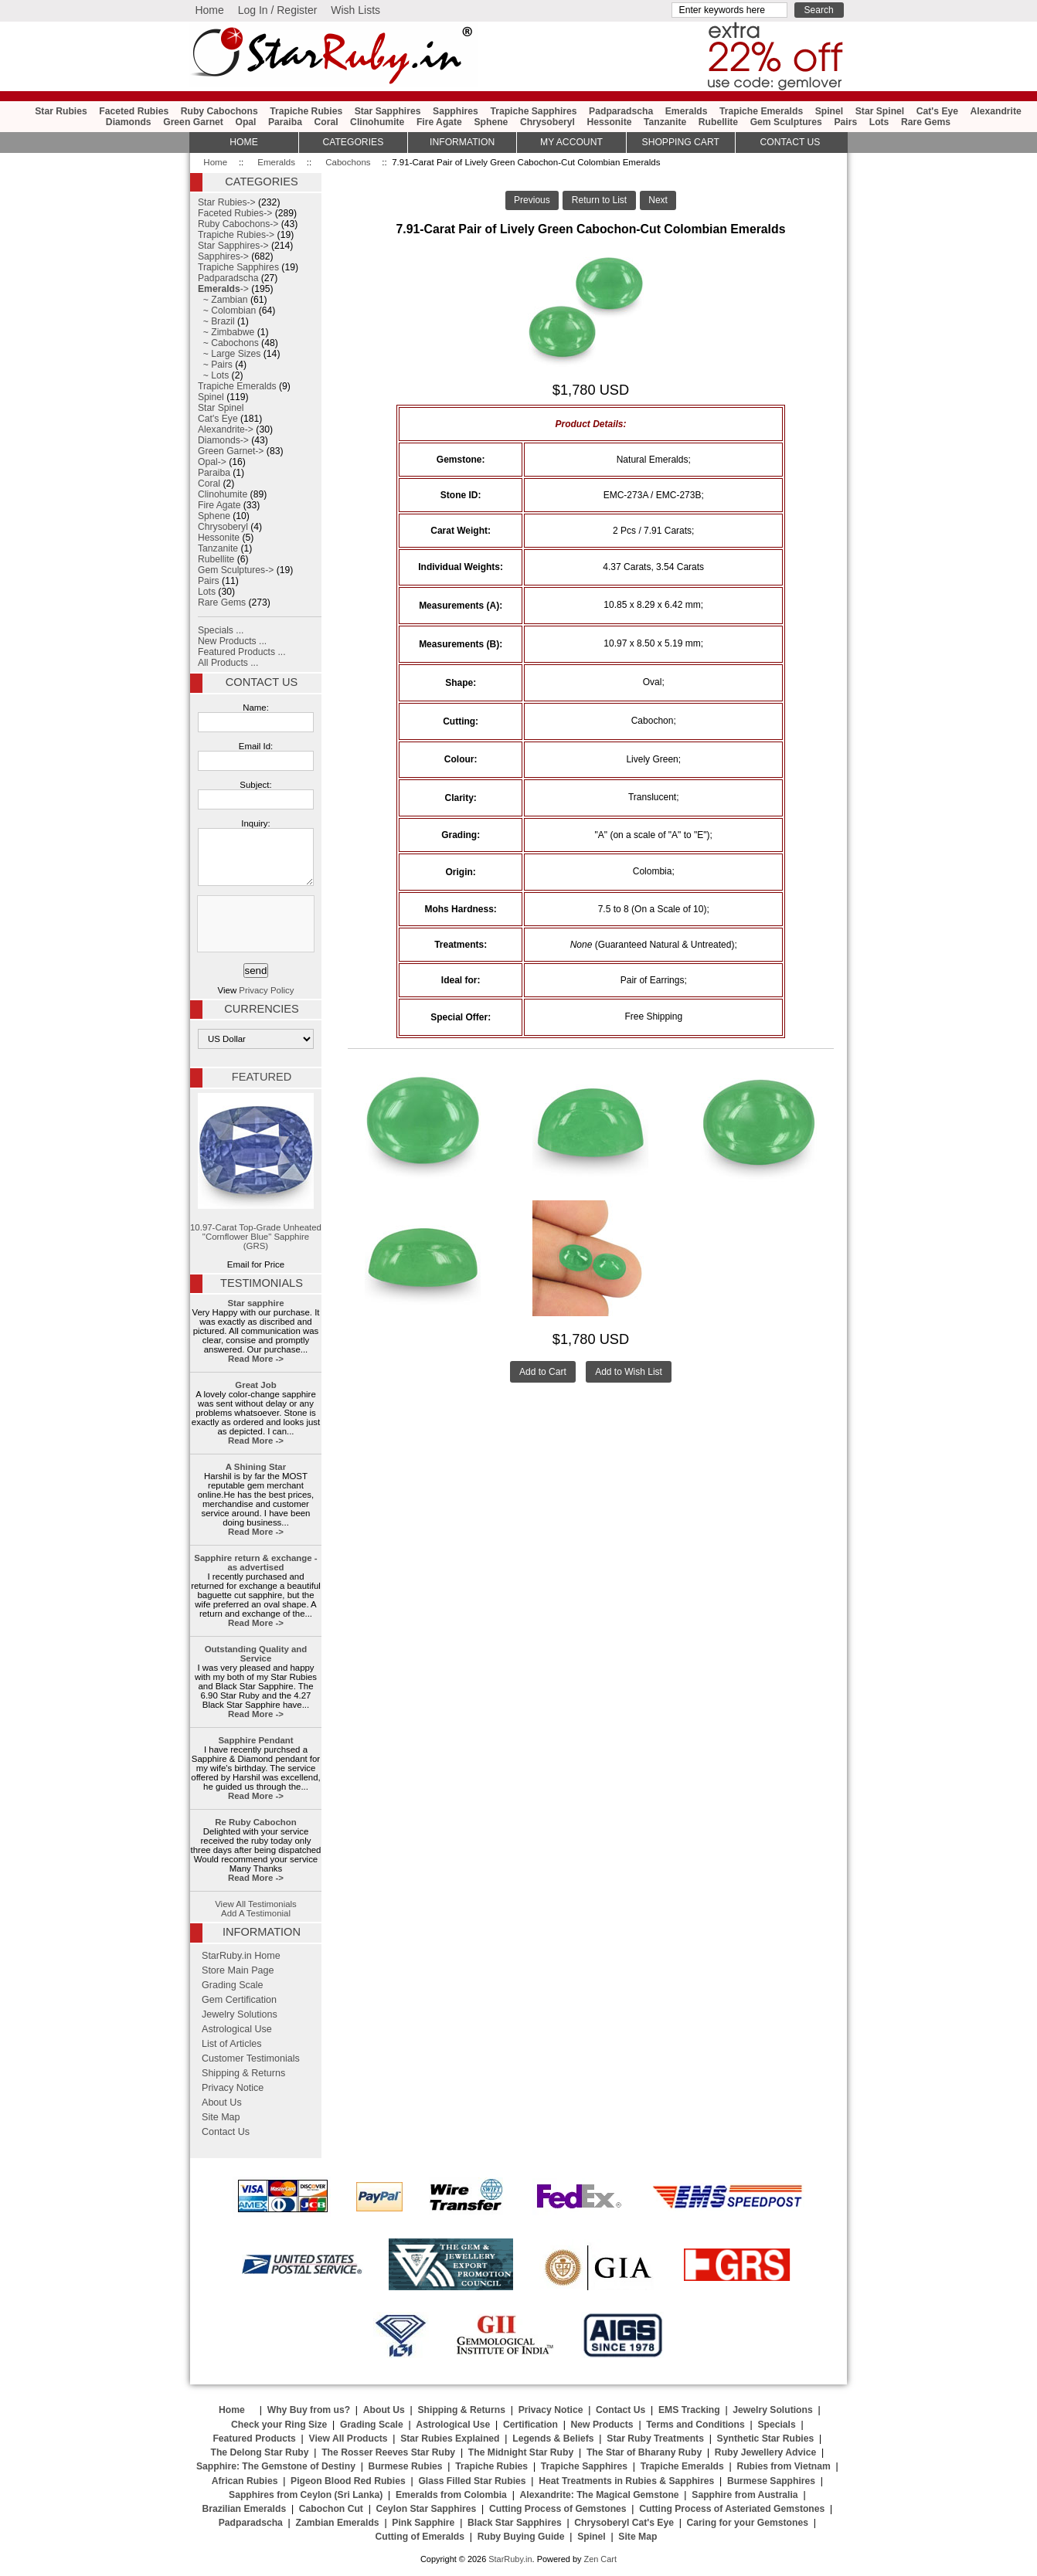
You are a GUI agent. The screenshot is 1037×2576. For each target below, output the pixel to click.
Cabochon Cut (331, 2508)
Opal (245, 122)
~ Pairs (215, 364)
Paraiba (285, 122)
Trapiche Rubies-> (236, 234)
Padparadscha (621, 111)
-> (223, 288)
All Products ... (228, 662)
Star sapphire (256, 1303)
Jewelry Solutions (239, 2014)
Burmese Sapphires (771, 2481)
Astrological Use (237, 2029)
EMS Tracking (689, 2410)
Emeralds (276, 162)
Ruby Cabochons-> (238, 224)
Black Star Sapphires (515, 2522)
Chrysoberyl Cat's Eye (624, 2522)
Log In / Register (278, 10)
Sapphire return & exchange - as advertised (255, 1562)
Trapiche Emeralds (761, 111)
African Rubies (245, 2481)
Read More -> (256, 1358)
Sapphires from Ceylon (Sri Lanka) (305, 2494)
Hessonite (608, 122)
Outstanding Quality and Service (256, 1653)
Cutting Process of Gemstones (558, 2508)
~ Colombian (227, 310)
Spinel (829, 111)
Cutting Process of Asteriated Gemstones (731, 2508)
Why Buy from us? (308, 2410)
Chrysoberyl (547, 122)
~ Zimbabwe (226, 332)
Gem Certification (239, 1999)
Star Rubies (61, 111)
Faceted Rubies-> (235, 213)
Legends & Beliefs (552, 2438)
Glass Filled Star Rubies (471, 2481)
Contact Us (262, 682)
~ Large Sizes (229, 353)
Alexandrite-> (225, 429)
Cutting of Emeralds (420, 2536)
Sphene (491, 122)
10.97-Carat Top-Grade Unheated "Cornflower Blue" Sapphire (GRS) (255, 1172)
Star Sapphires (388, 111)
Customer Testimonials (251, 2058)
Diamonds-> (223, 440)
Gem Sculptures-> (236, 570)
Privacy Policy (266, 990)
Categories (352, 142)
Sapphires (455, 111)
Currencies (261, 1009)
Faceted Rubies (133, 111)
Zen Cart (600, 2559)
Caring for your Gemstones (747, 2522)
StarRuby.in (510, 2559)
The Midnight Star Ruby (520, 2452)
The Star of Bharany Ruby (644, 2452)
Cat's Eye (937, 111)
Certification (530, 2424)
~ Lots (213, 375)
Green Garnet (193, 122)
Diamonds (128, 122)
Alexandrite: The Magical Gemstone (599, 2494)
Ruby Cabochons (219, 111)
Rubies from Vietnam (783, 2466)
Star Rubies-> (227, 202)
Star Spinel (880, 111)
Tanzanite (665, 122)
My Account (571, 142)
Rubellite (718, 122)
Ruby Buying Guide (521, 2536)
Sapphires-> (223, 256)
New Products (602, 2424)
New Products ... (232, 641)
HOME (243, 142)
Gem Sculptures (786, 122)
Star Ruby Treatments (655, 2438)
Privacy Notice (233, 2087)
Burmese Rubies (406, 2466)
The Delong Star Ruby (260, 2452)
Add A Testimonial (256, 1913)
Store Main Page (238, 1970)
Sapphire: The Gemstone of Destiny (275, 2466)
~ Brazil (216, 321)
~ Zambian (223, 299)
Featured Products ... (242, 652)
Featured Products (253, 2438)
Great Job (255, 1385)
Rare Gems (925, 122)
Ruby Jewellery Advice (765, 2452)
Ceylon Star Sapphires (426, 2508)
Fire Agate (439, 122)
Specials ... (220, 630)
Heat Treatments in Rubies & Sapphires (626, 2481)
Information (462, 142)
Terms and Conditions (695, 2424)
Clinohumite (377, 122)
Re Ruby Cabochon (255, 1822)
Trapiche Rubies (306, 111)
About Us (222, 2102)
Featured (261, 1077)
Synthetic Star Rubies (765, 2438)
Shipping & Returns (243, 2073)
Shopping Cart (680, 142)
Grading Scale (233, 1985)
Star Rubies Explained (449, 2438)
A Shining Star (256, 1466)
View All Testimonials (256, 1904)
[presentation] (254, 924)
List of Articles (232, 2043)
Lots (879, 122)
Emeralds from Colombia (451, 2494)
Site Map (221, 2117)
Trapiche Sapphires (533, 111)
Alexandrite (996, 111)
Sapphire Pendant (255, 1740)
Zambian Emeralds (337, 2522)
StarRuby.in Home (241, 1955)
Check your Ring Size (279, 2424)
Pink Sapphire (423, 2522)
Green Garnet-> (231, 451)
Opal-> (212, 461)
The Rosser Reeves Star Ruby (388, 2452)
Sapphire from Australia (744, 2494)
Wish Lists (355, 10)
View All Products (348, 2438)
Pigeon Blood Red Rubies (348, 2481)
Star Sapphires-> (233, 245)
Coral (326, 122)
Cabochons (347, 162)
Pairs (845, 122)
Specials (776, 2424)
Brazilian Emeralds (244, 2508)
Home (209, 10)
